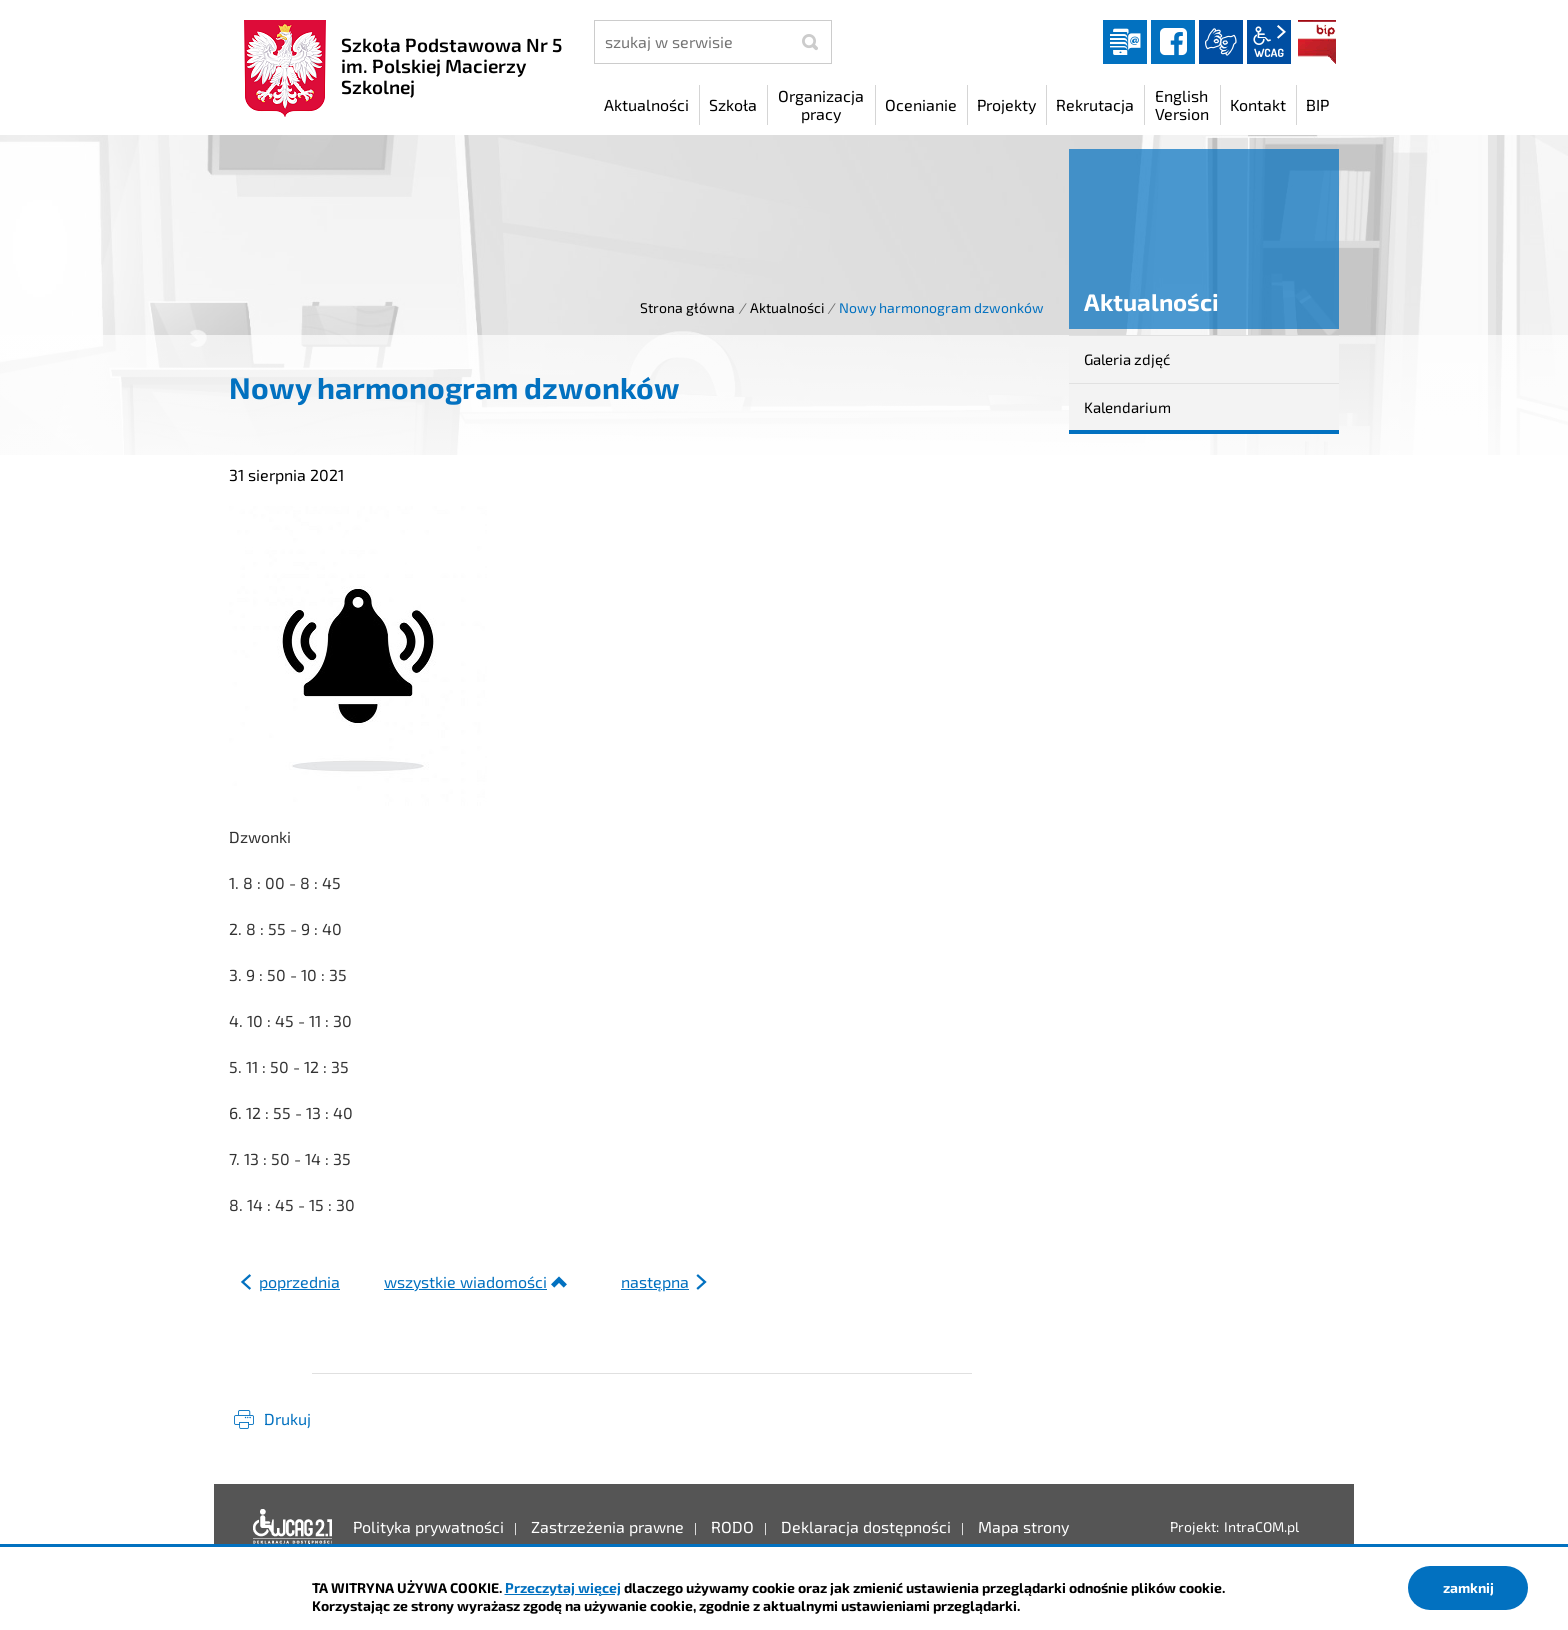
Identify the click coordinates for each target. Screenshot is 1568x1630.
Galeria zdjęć (1127, 359)
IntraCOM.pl (1261, 1526)
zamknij (1468, 1587)
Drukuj (287, 1418)
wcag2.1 (1269, 42)
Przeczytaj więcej (563, 1587)
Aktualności (787, 307)
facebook (1173, 42)
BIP (1317, 42)
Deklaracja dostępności (293, 1527)
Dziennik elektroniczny (1125, 42)
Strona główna (687, 307)
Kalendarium (1127, 407)
